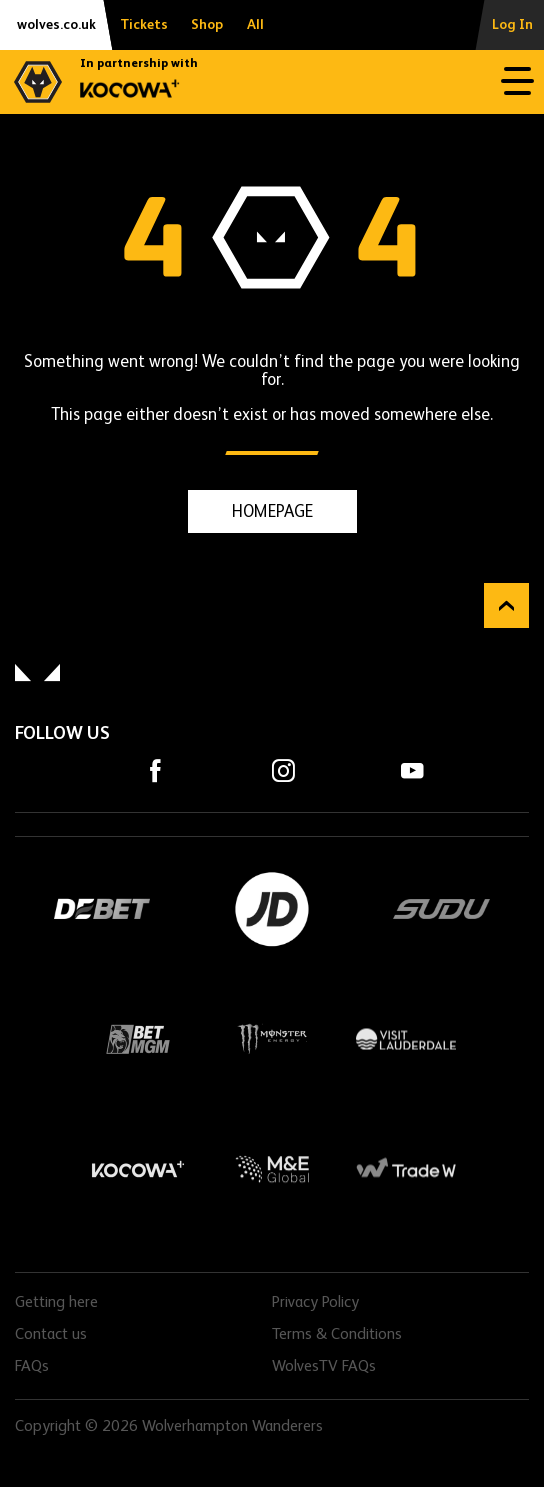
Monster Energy (272, 1039)
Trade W (406, 1169)
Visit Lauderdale (406, 1039)
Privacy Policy (315, 1303)
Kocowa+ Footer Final (138, 1169)
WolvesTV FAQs (324, 1367)
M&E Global (272, 1169)
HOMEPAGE (272, 512)
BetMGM (138, 1039)
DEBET (102, 909)
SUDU (442, 909)
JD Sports (272, 909)
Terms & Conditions (337, 1335)
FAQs (32, 1367)
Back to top (506, 605)
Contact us (51, 1335)
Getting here (56, 1303)
